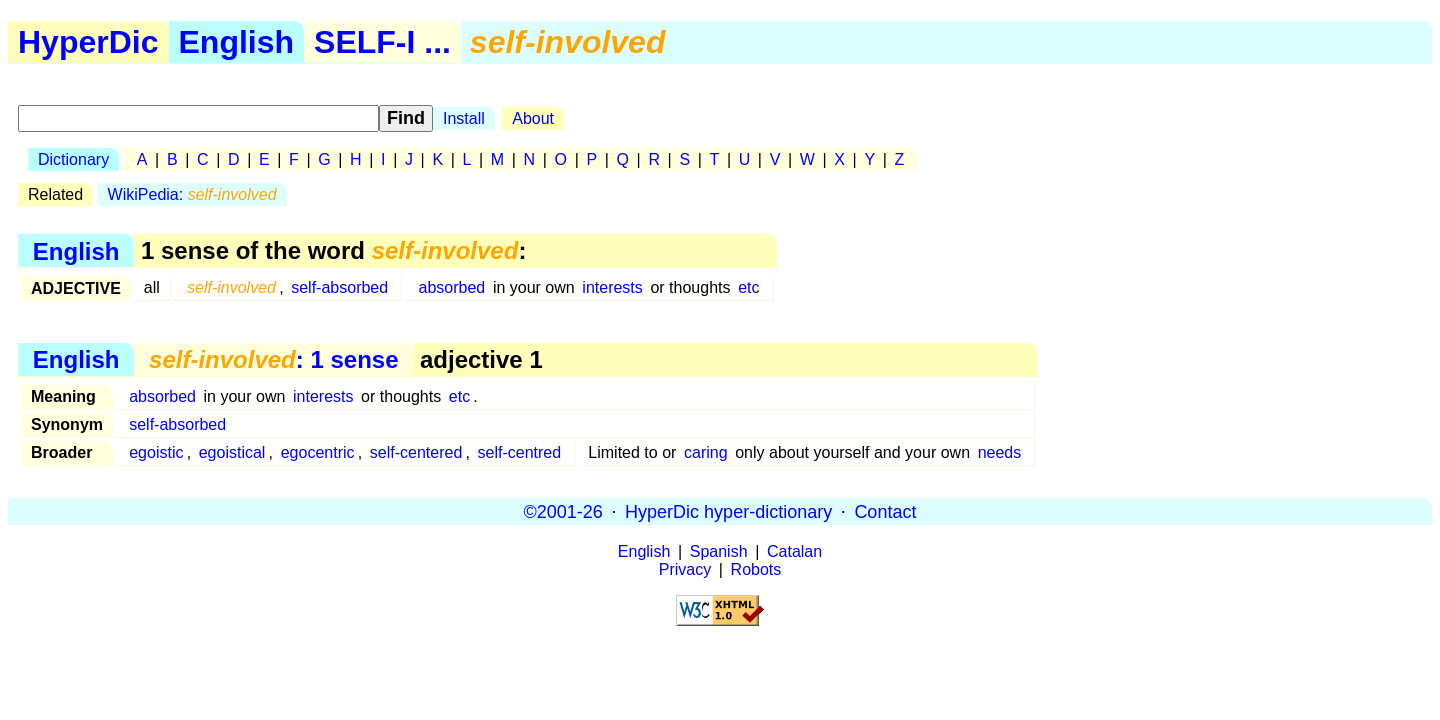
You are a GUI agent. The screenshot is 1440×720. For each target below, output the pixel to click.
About (533, 118)
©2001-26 (563, 511)
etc (748, 287)
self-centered (416, 452)
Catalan (794, 551)
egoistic (156, 452)
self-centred (520, 452)
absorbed (452, 287)
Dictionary (73, 159)
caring (706, 452)
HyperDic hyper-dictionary (728, 511)
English (237, 42)
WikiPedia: (192, 194)
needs (1000, 452)
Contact (885, 511)
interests (612, 287)
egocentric (318, 452)
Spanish (719, 551)
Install (464, 118)
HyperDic (88, 42)
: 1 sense (273, 359)
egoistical (232, 452)
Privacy (685, 569)
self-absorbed (339, 287)
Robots (756, 569)
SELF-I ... (382, 42)
